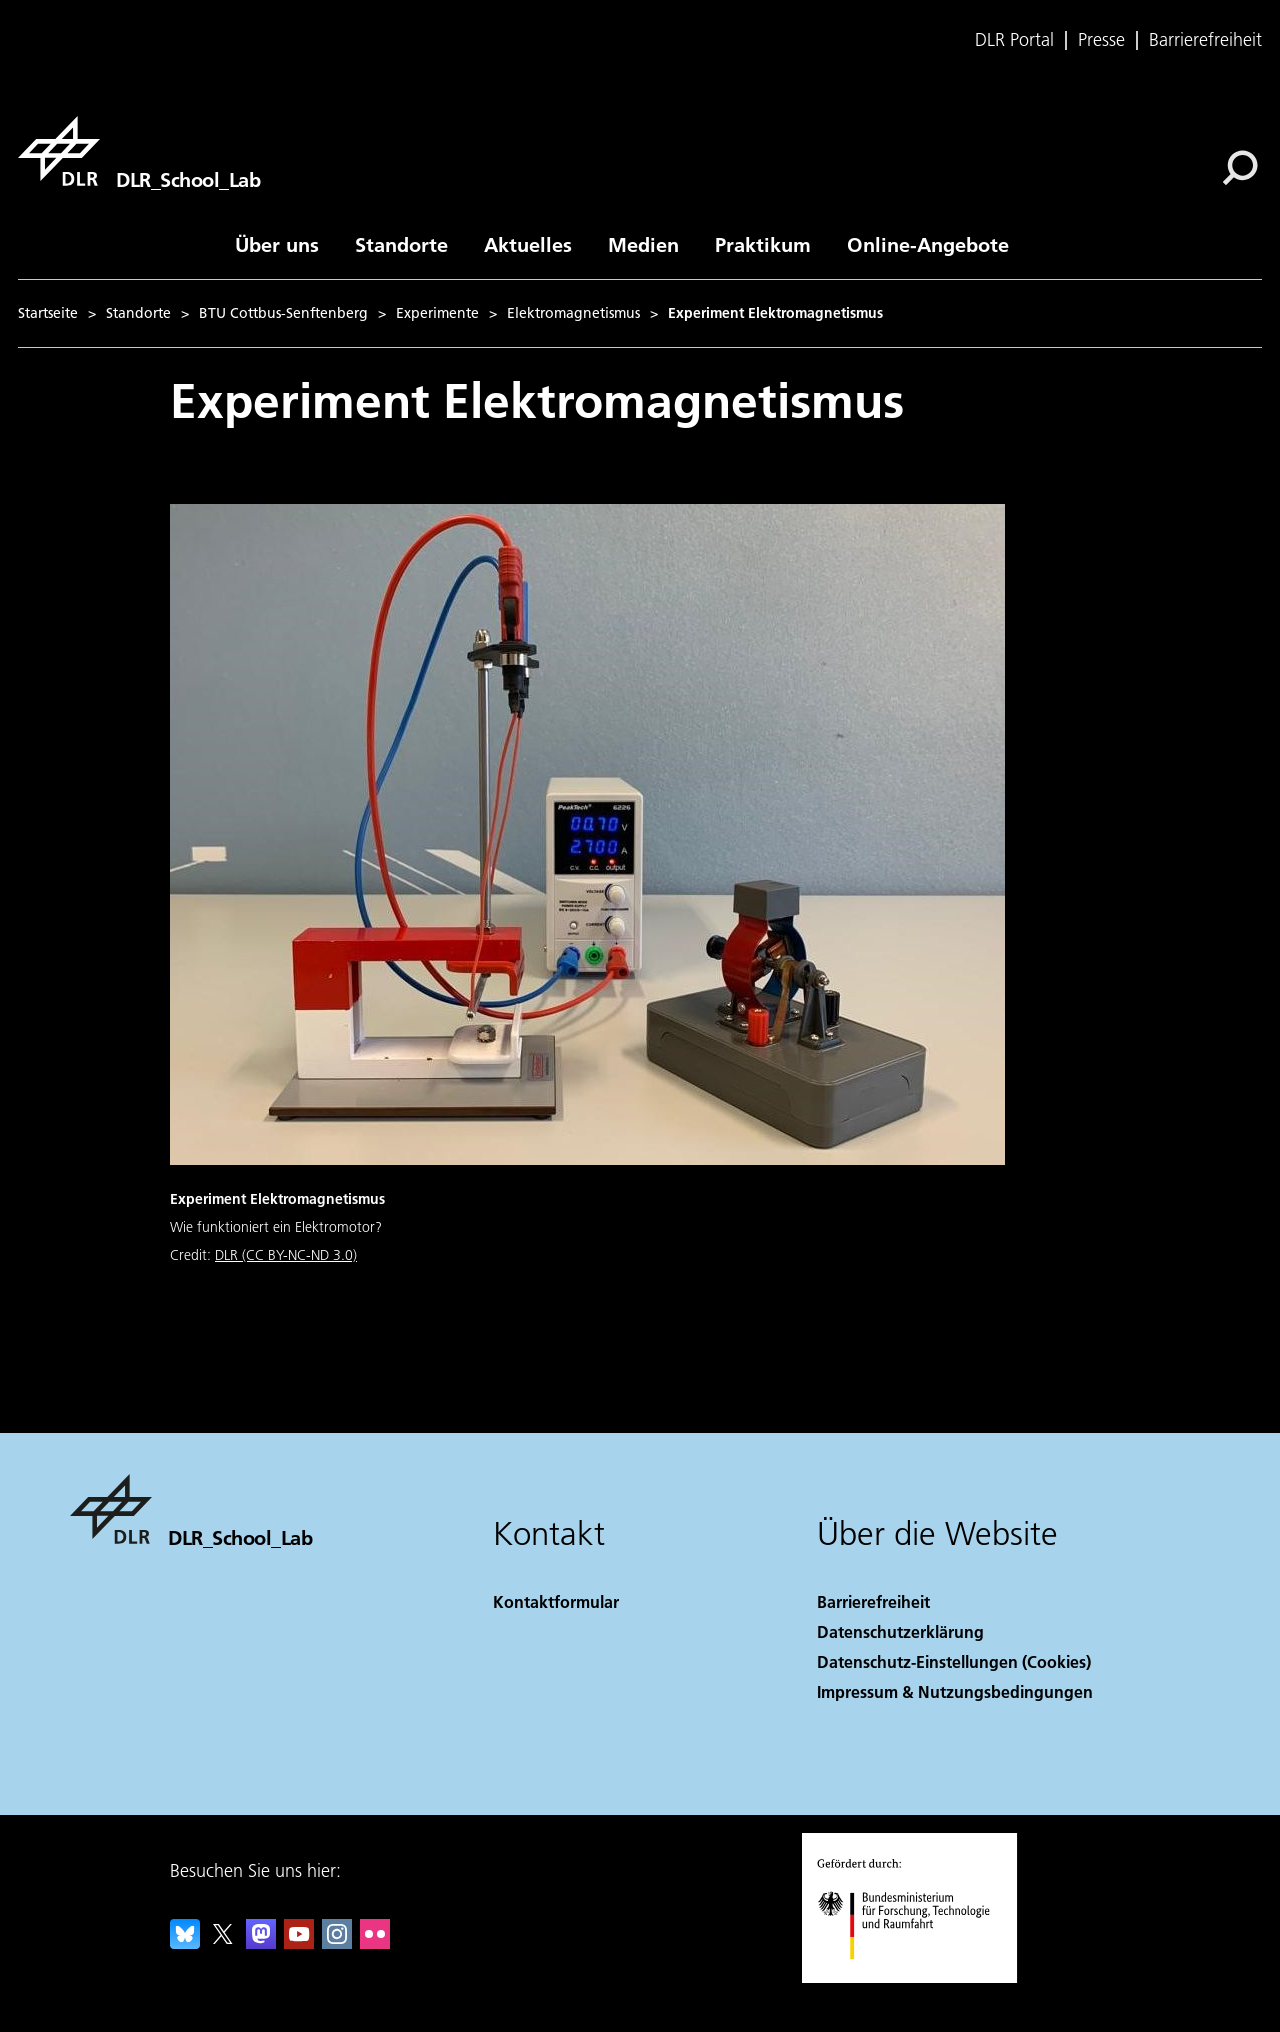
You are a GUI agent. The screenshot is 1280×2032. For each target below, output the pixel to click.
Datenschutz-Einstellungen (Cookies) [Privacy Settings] (954, 1661)
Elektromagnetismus (573, 313)
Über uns (277, 244)
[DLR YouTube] (299, 1942)
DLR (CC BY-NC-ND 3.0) (286, 1255)
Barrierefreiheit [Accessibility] (873, 1601)
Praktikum (763, 244)
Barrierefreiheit (1205, 40)
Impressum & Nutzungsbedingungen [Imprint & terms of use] (955, 1691)
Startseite (48, 313)
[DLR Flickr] (375, 1942)
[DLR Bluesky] (185, 1942)
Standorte (401, 244)
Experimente (437, 313)
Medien (643, 244)
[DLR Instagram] (337, 1942)
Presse (1101, 40)
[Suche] (1240, 168)
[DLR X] (223, 1942)
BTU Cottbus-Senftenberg (283, 313)
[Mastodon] (261, 1942)
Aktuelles (528, 244)
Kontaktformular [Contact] (556, 1601)
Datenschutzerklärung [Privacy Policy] (900, 1631)
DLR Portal (1014, 40)
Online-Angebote (928, 244)
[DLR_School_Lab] (139, 151)
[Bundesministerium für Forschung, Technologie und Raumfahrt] (914, 1976)
